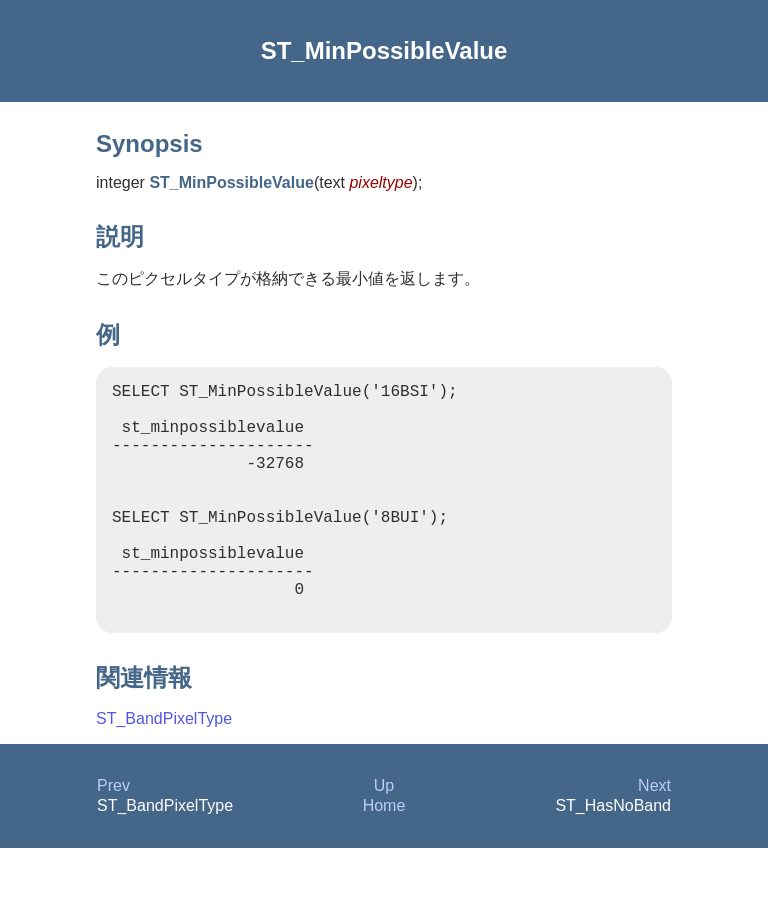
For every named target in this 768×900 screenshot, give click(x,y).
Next (654, 837)
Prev (113, 837)
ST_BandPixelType (164, 770)
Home (384, 857)
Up (384, 837)
